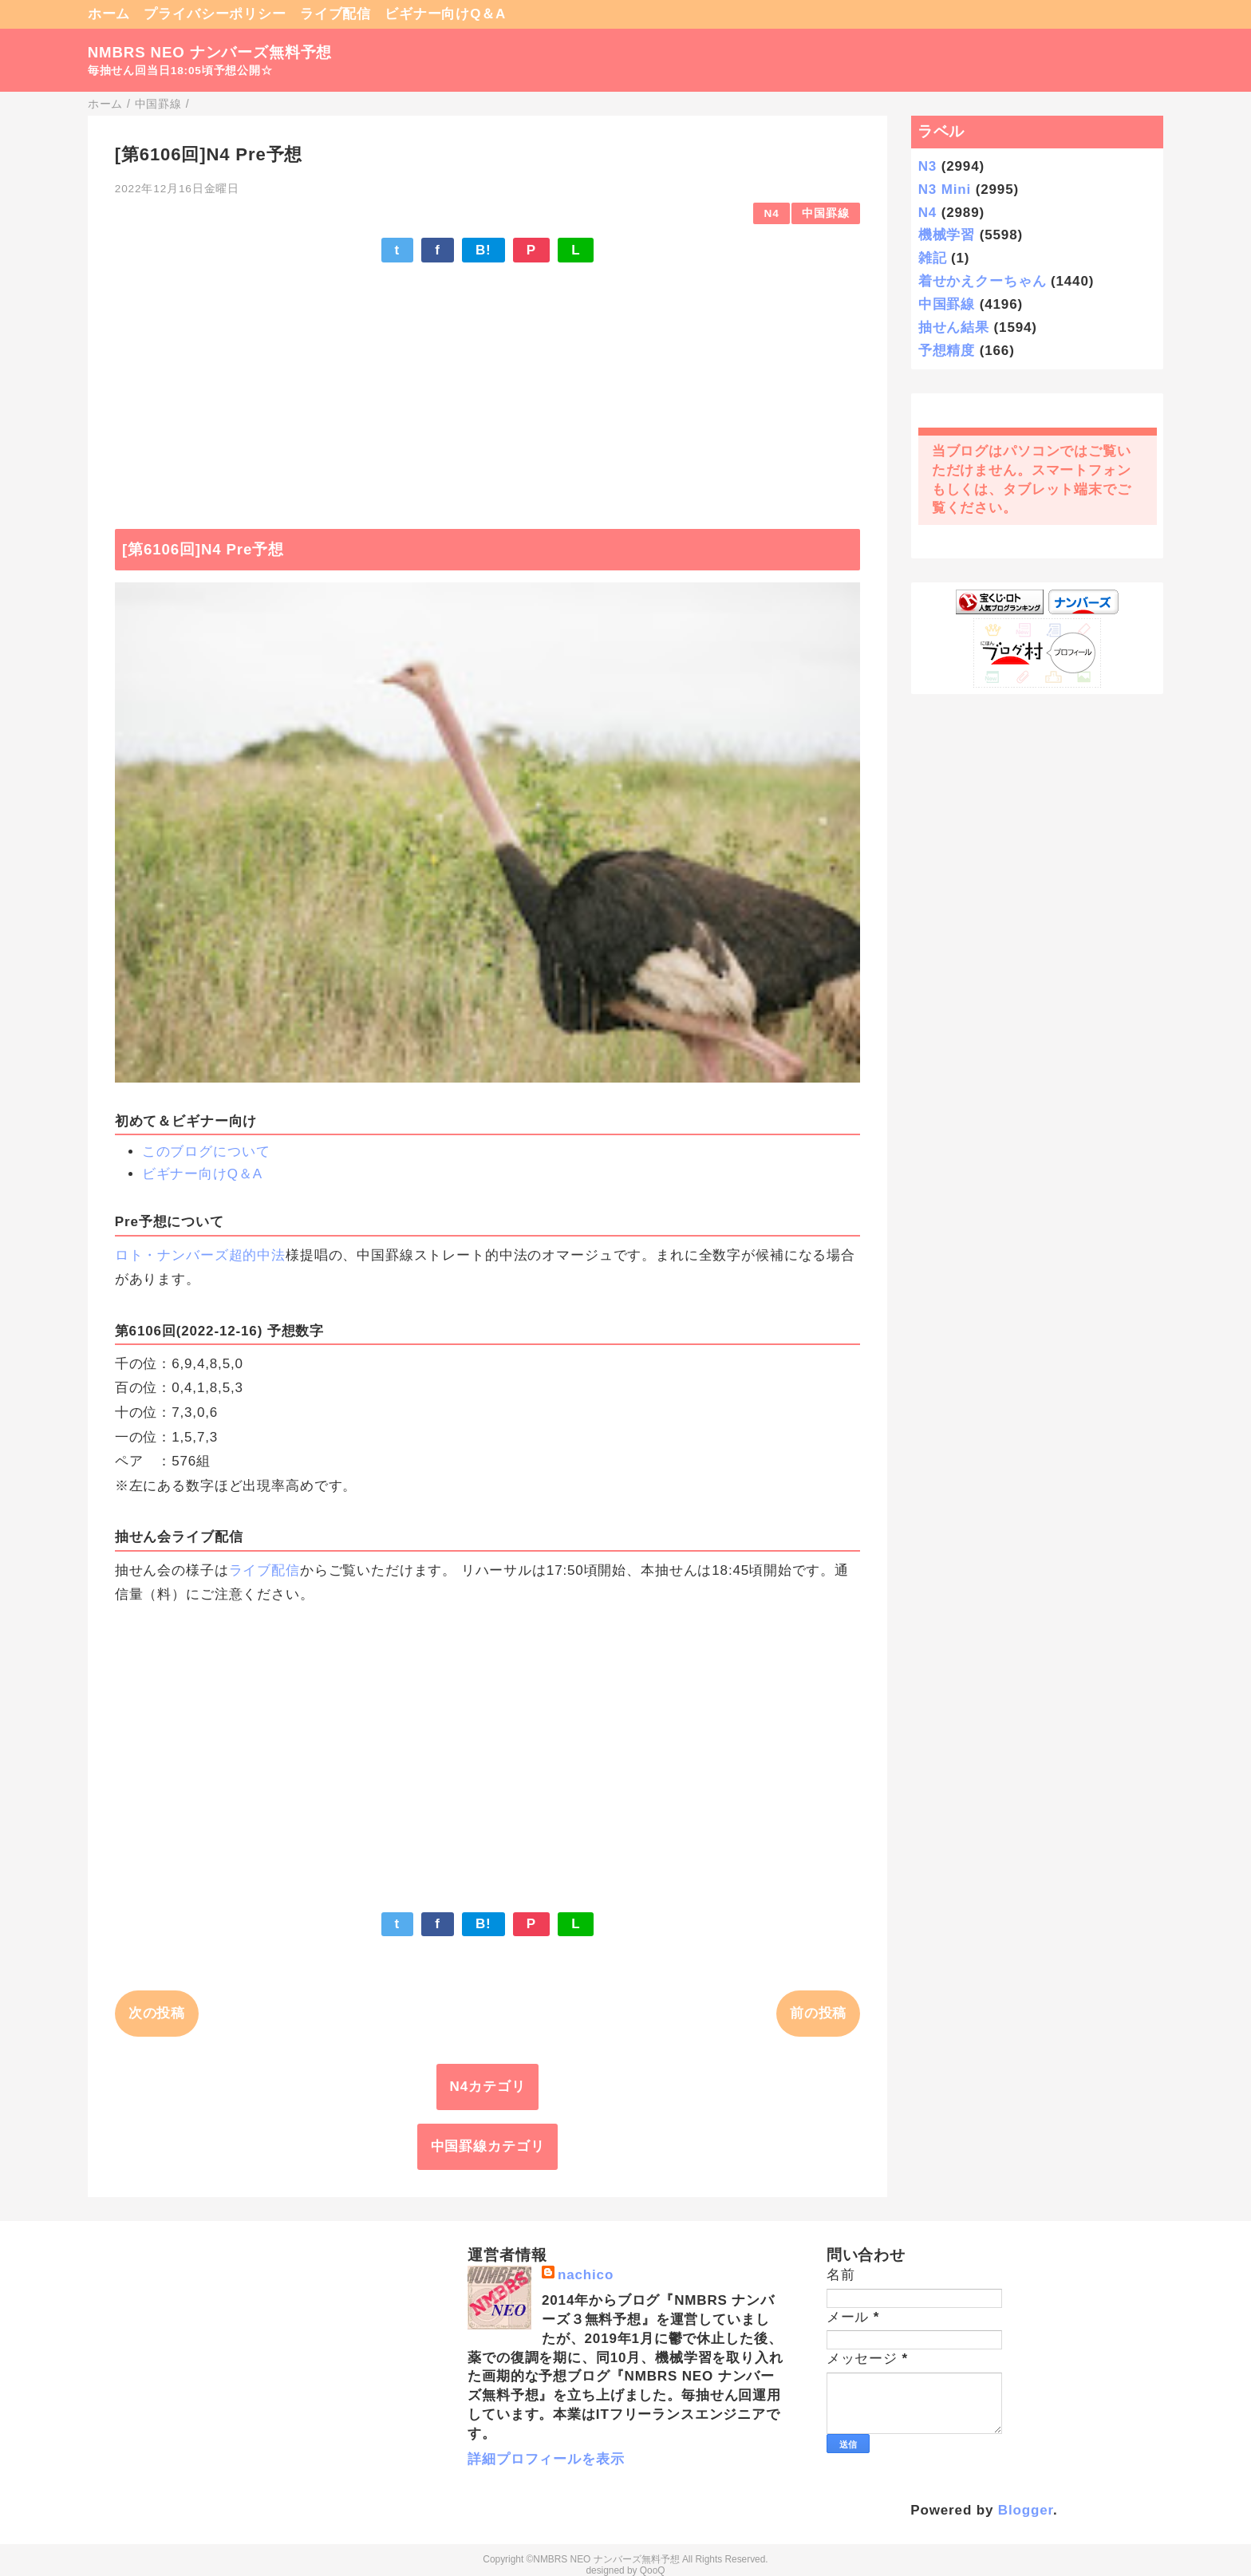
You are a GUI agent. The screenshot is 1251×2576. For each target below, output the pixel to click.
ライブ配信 (335, 14)
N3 (927, 166)
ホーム (109, 14)
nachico (586, 2274)
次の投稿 (156, 2013)
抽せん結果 (953, 327)
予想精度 (946, 350)
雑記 (932, 258)
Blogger (1025, 2510)
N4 (771, 213)
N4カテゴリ (488, 2086)
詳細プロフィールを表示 (546, 2459)
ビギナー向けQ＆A (445, 14)
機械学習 (946, 235)
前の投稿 (818, 2013)
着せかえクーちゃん (982, 281)
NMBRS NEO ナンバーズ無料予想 (210, 52)
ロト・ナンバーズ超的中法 (200, 1255)
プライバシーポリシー (215, 14)
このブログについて (206, 1151)
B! (483, 250)
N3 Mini (944, 189)
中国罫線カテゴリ (488, 2146)
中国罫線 (825, 213)
